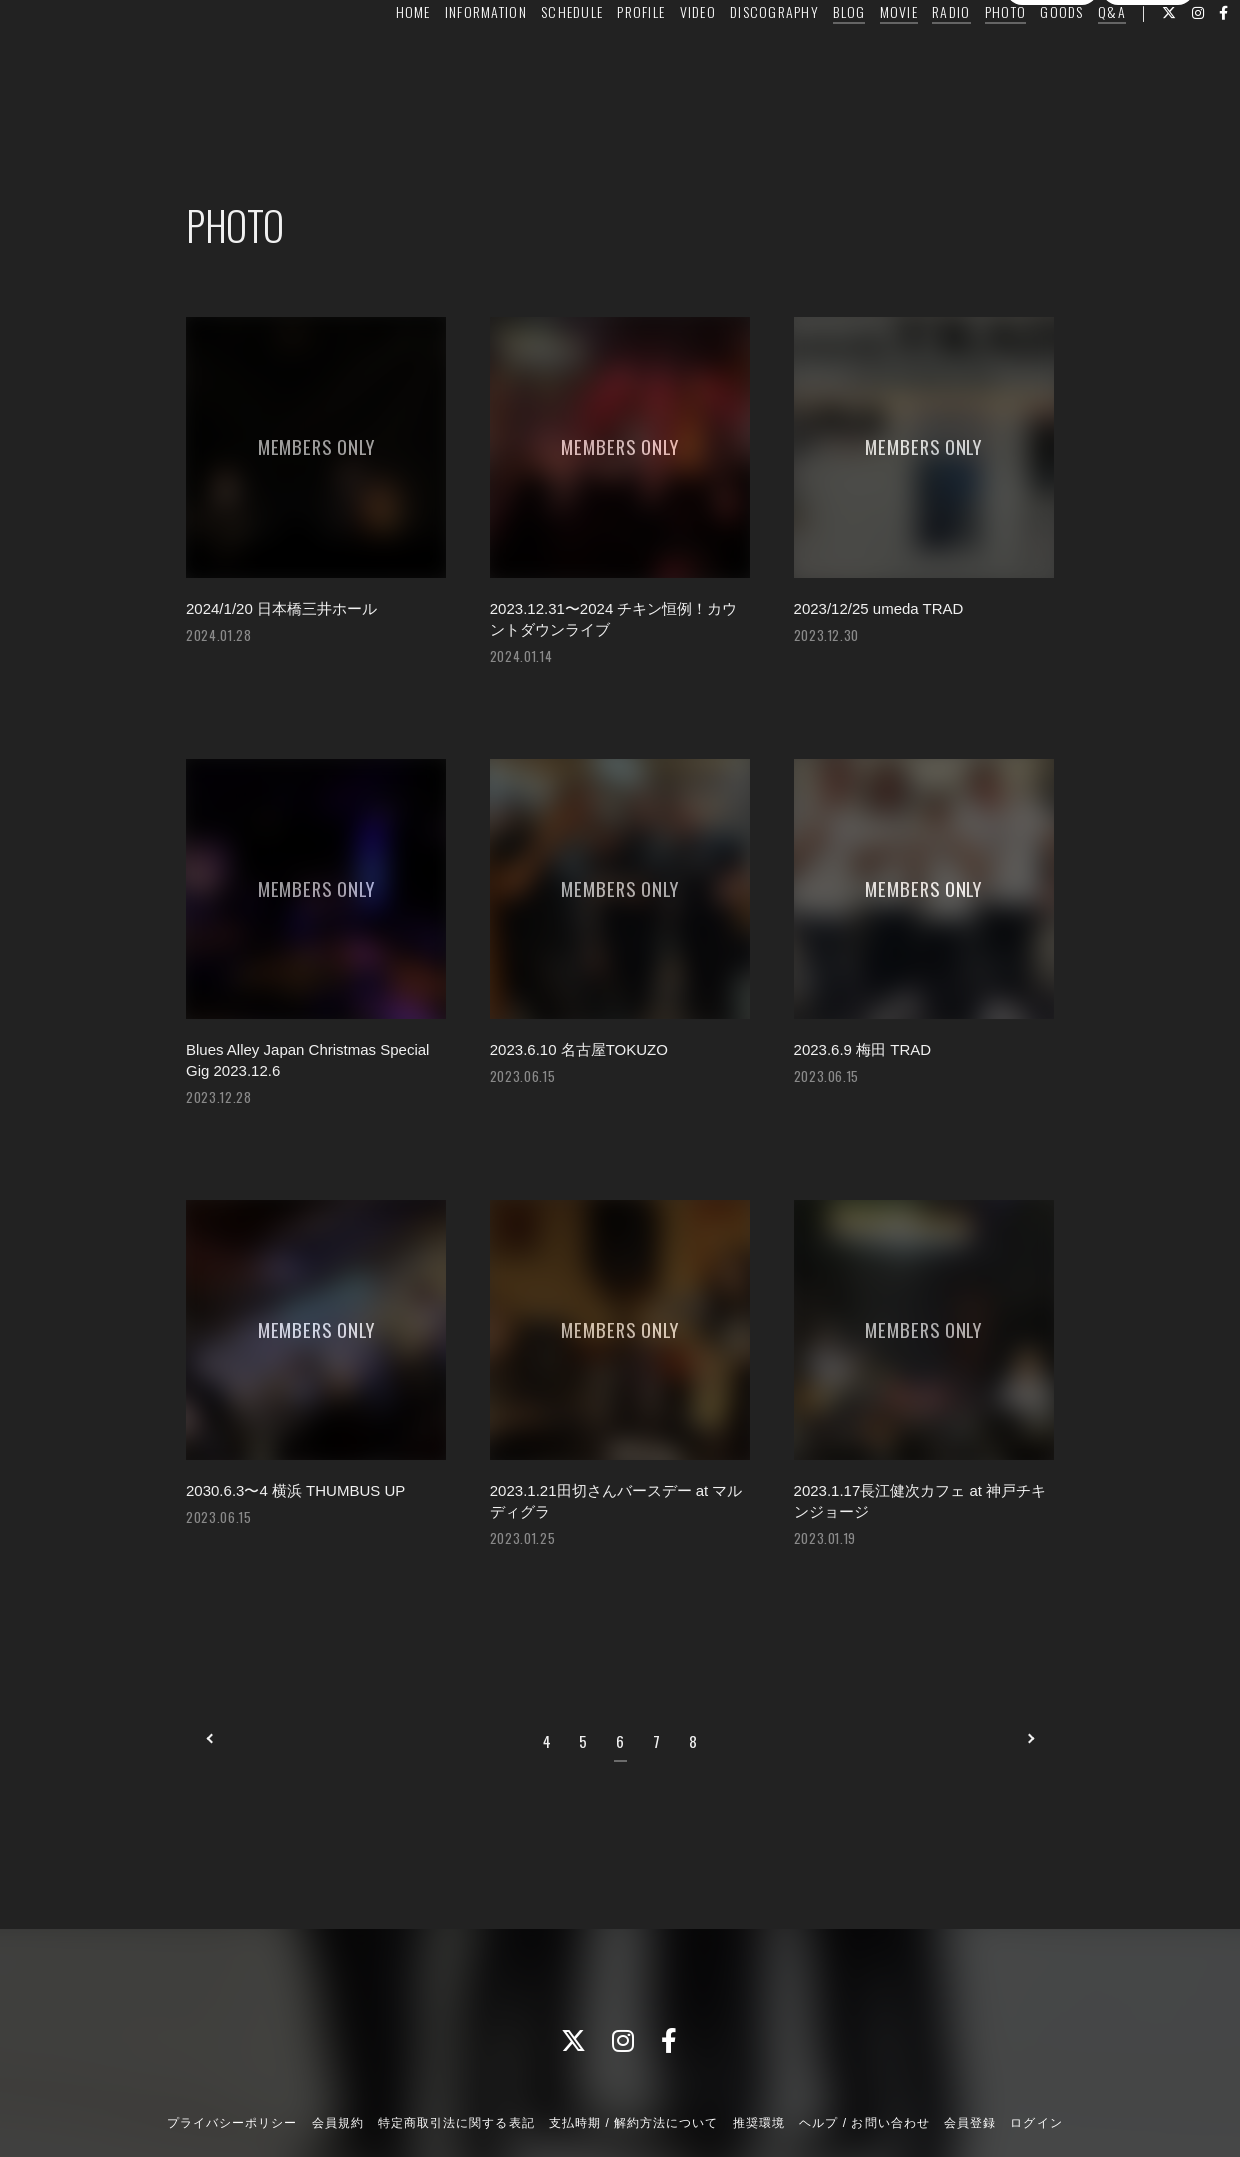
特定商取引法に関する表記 (456, 2051)
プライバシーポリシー (232, 2051)
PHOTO (968, 56)
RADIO (914, 56)
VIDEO (660, 56)
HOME (375, 56)
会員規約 (338, 2051)
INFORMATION (449, 56)
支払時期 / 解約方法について (634, 2051)
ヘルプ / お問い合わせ (864, 2051)
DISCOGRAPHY (737, 56)
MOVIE (861, 56)
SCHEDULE (535, 56)
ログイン (1148, 93)
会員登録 (1052, 93)
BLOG (812, 56)
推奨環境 (759, 2051)
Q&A (1075, 56)
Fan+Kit (655, 2105)
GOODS (1024, 56)
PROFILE (604, 56)
